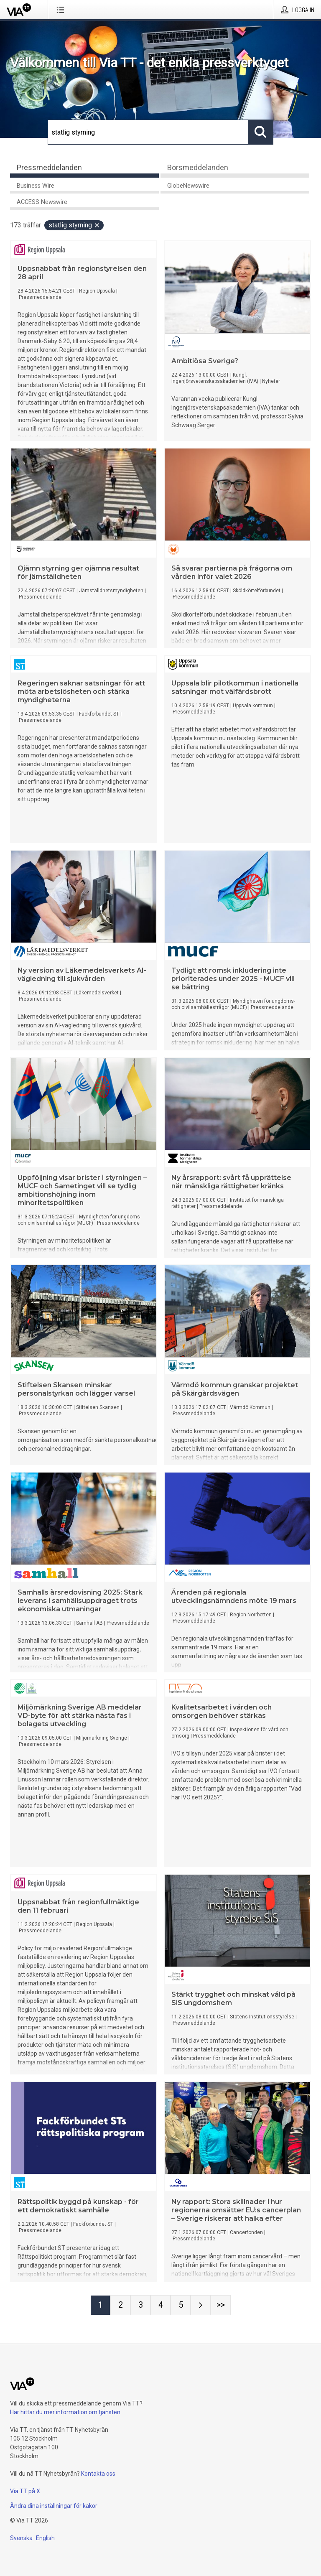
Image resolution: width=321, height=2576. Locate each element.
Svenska (21, 2538)
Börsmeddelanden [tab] (197, 167)
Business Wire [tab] (35, 185)
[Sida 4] (160, 2305)
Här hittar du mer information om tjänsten (65, 2412)
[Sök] (148, 132)
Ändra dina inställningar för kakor (53, 2505)
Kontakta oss (98, 2473)
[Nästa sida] (201, 2305)
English (45, 2538)
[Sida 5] (181, 2305)
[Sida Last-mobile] (221, 2305)
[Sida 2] (120, 2305)
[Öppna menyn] (62, 9)
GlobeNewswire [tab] (188, 185)
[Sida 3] (140, 2305)
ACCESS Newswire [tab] (42, 202)
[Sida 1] (100, 2305)
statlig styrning (74, 225)
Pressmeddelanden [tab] (49, 167)
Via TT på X (25, 2491)
